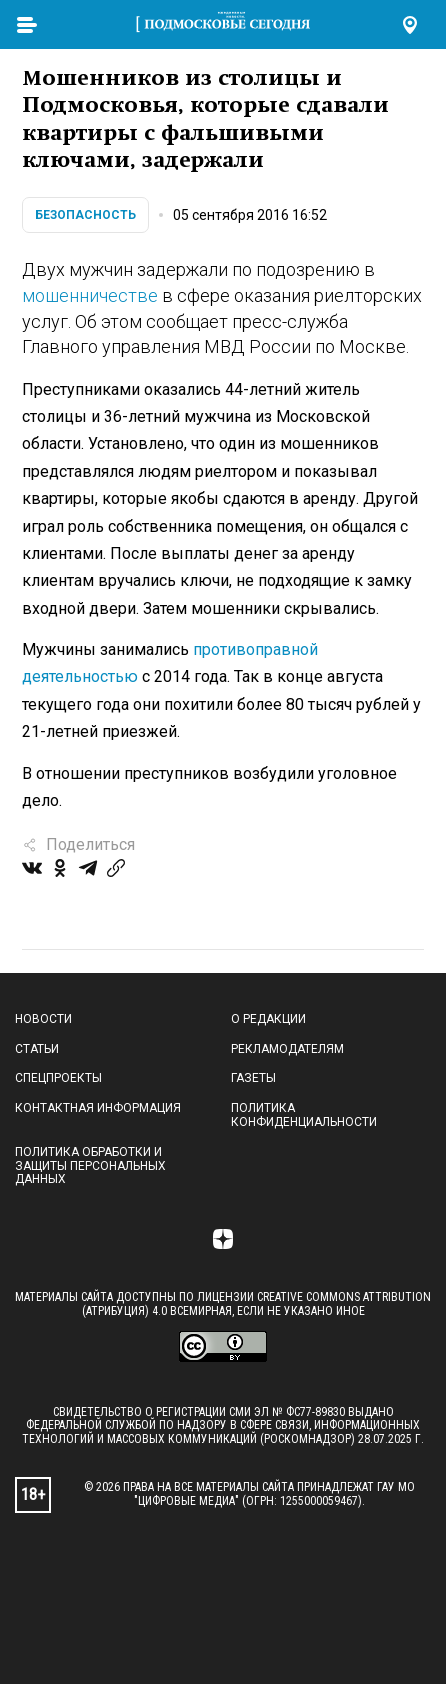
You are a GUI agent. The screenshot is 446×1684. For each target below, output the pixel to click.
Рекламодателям (287, 1049)
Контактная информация (98, 1108)
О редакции (268, 1019)
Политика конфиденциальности (304, 1115)
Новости (43, 1019)
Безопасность (85, 215)
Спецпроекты (58, 1078)
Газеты (253, 1078)
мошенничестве (90, 295)
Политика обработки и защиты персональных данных (90, 1166)
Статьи (37, 1049)
